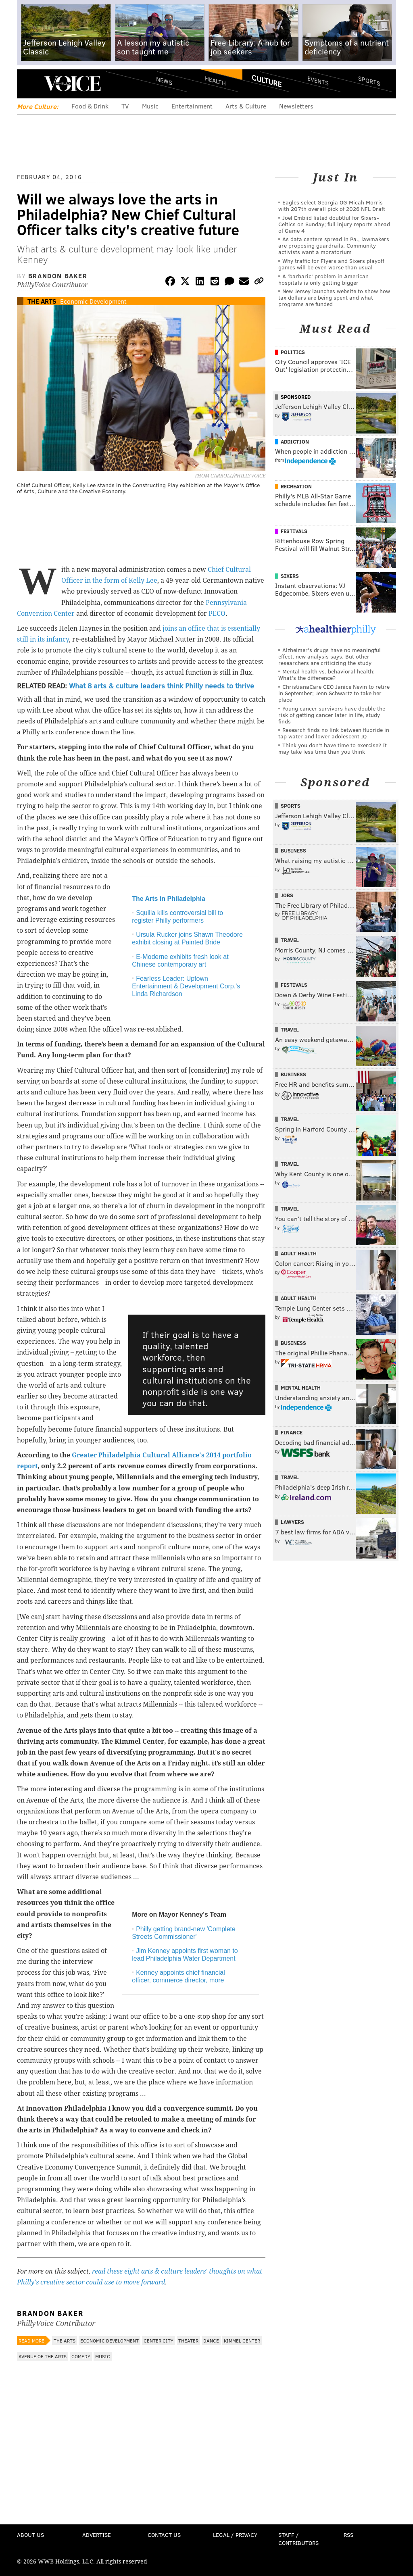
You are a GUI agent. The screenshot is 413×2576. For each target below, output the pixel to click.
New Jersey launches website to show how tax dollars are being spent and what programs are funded (334, 297)
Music (150, 106)
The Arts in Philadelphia (168, 898)
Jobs (287, 895)
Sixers (290, 575)
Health (215, 81)
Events (318, 81)
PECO (217, 613)
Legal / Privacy (235, 2534)
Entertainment (192, 106)
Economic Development (93, 301)
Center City (158, 2340)
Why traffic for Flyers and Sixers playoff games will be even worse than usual (331, 264)
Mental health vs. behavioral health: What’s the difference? (326, 674)
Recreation (296, 486)
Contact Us (164, 2534)
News (164, 81)
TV (125, 106)
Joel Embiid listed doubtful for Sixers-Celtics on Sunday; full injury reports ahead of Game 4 (334, 224)
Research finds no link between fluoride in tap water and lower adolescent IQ (333, 733)
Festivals (294, 531)
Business (293, 850)
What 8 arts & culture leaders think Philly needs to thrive (161, 685)
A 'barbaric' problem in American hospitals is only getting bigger (323, 279)
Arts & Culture (245, 106)
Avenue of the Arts (43, 2356)
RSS (348, 2534)
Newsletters (296, 106)
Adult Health (299, 1253)
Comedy (80, 2356)
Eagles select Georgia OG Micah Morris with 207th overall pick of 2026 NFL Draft (331, 205)
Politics (293, 352)
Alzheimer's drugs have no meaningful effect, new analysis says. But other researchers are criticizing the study (329, 656)
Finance (291, 1432)
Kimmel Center (242, 2340)
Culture (267, 80)
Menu (29, 83)
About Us (30, 2534)
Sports (369, 81)
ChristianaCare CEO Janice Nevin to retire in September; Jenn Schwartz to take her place (334, 693)
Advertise (96, 2534)
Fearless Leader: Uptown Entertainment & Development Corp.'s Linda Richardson (186, 986)
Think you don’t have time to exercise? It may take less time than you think (332, 748)
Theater (188, 2340)
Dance (211, 2340)
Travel (290, 940)
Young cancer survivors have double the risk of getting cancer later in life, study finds (331, 714)
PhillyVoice (72, 83)
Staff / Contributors (298, 2539)
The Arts (41, 301)
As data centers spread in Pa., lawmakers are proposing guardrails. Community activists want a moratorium (333, 245)
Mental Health (301, 1387)
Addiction (295, 441)
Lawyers (292, 1522)
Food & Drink (89, 106)
